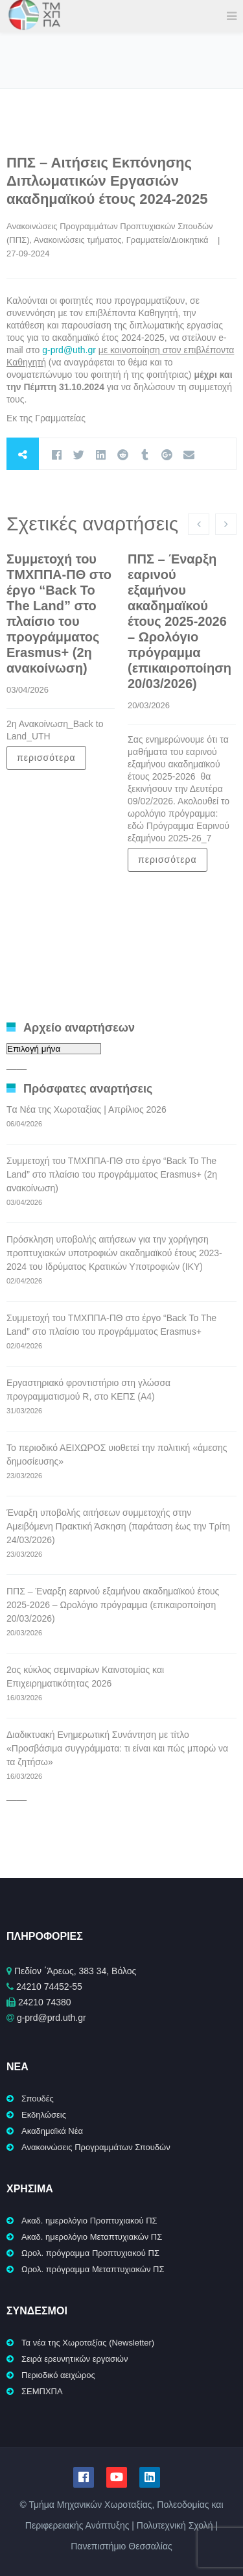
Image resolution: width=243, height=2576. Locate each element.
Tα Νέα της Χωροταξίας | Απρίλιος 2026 (86, 1109)
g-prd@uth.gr (69, 350)
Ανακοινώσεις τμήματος (77, 240)
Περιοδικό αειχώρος (58, 2375)
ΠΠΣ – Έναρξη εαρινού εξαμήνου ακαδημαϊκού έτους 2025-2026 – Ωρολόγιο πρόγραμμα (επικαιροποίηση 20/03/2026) (179, 621)
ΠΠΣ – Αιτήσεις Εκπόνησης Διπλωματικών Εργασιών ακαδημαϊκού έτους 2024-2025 (107, 181)
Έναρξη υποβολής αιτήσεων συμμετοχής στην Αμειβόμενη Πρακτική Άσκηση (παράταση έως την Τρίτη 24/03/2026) (118, 1526)
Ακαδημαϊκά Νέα (52, 2131)
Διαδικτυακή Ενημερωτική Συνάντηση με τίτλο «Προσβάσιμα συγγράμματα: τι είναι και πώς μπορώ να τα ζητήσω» (117, 1748)
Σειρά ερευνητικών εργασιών (74, 2359)
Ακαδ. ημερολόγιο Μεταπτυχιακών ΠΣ (91, 2237)
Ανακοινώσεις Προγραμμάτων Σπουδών (95, 2147)
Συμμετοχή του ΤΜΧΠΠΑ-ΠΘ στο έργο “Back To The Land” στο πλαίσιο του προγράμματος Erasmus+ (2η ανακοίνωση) (111, 1174)
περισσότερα (46, 757)
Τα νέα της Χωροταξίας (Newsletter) (87, 2342)
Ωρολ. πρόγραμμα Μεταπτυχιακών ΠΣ (93, 2269)
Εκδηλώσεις (43, 2115)
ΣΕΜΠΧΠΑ (42, 2391)
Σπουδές (37, 2098)
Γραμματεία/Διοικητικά (167, 240)
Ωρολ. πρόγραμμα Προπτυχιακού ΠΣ (90, 2253)
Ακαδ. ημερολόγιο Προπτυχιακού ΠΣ (89, 2220)
